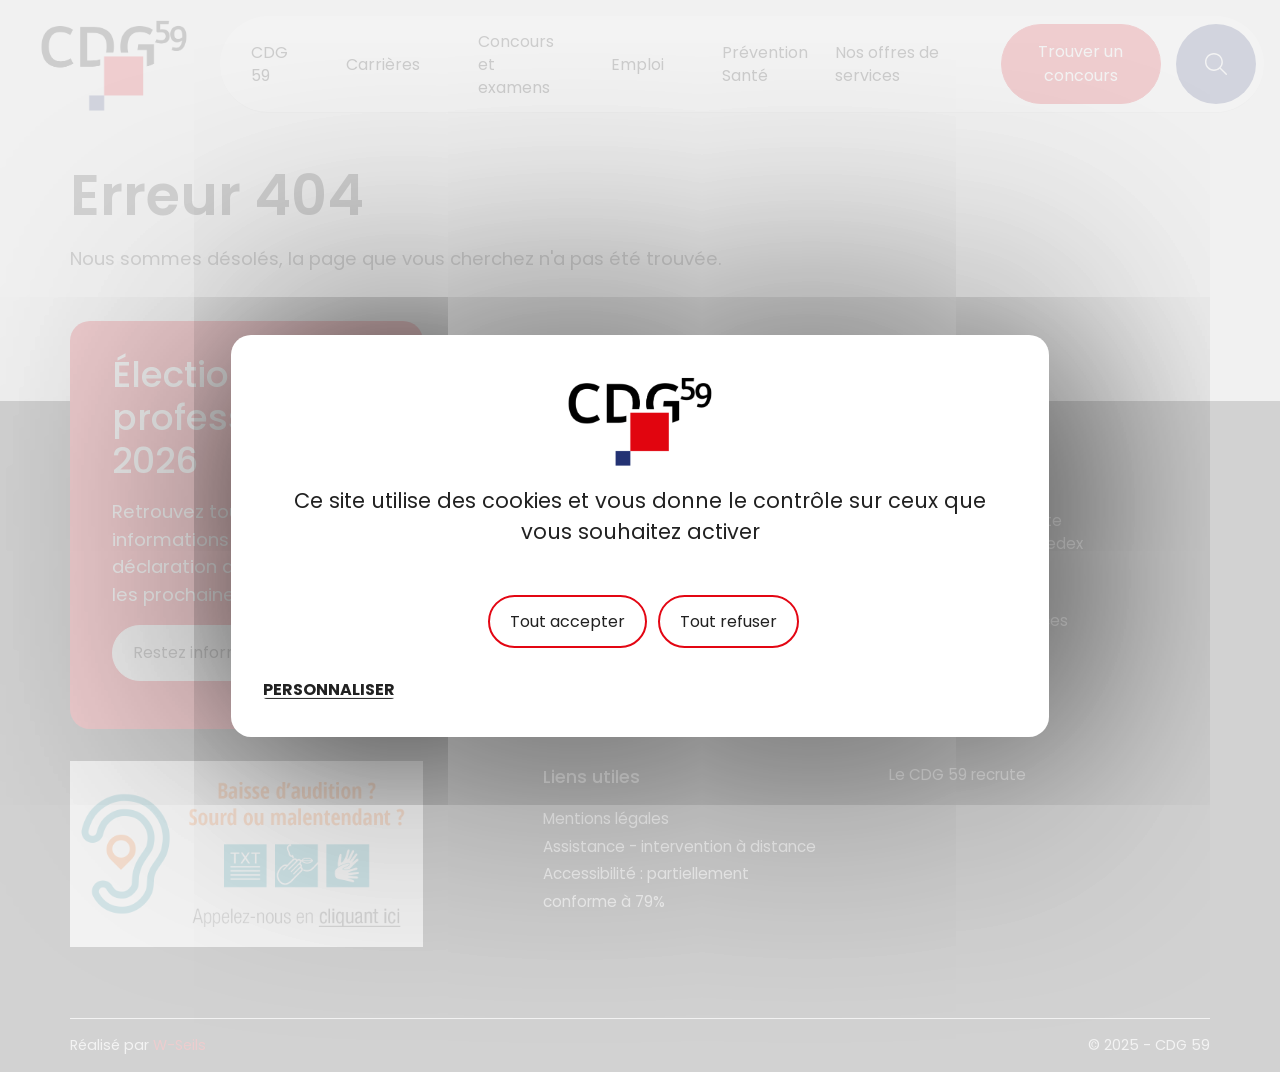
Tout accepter (567, 621)
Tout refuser (728, 621)
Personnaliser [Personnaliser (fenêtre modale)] (329, 689)
